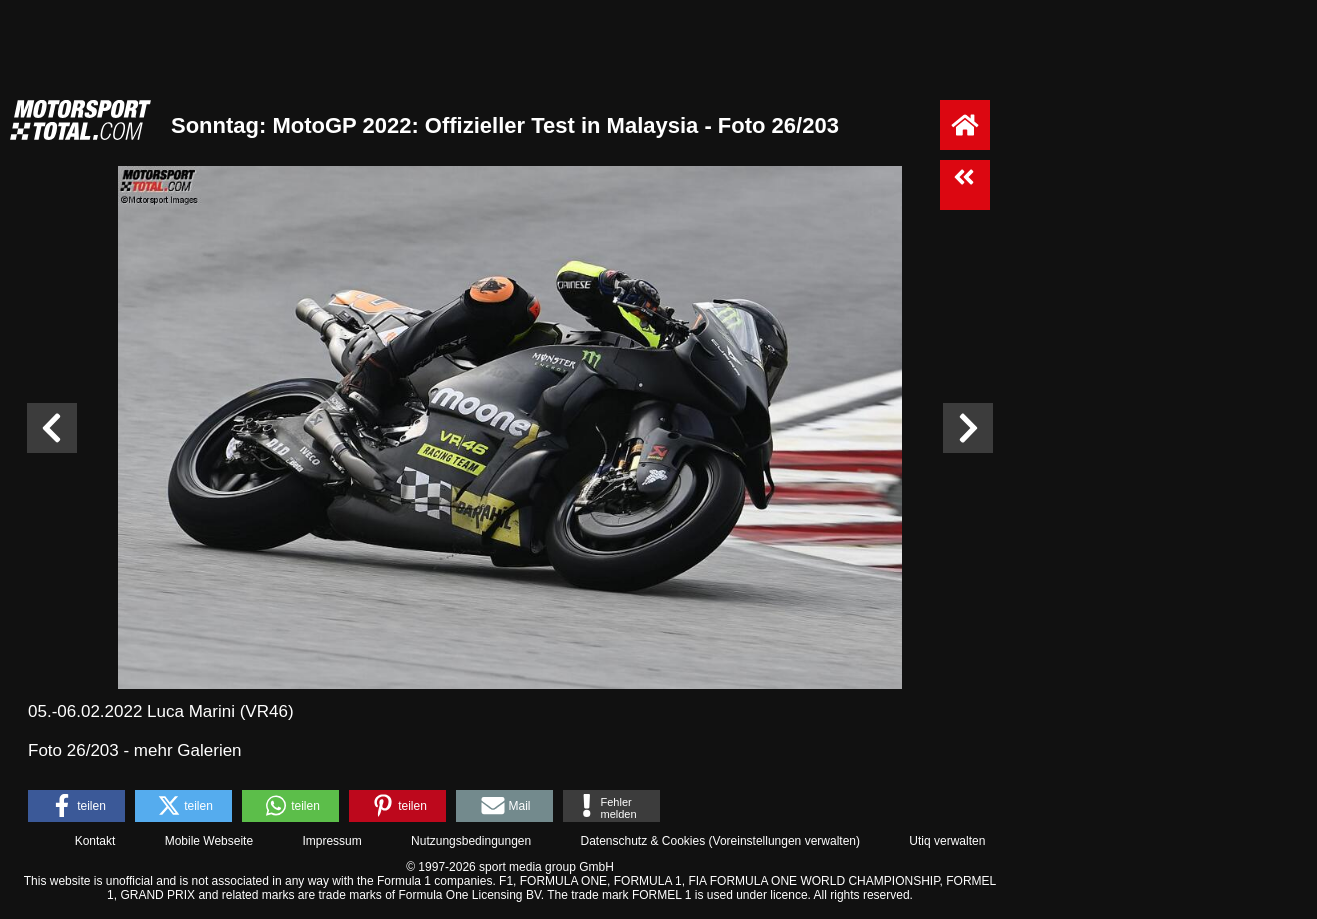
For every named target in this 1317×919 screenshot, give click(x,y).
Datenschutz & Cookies (642, 841)
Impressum (331, 841)
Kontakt (95, 841)
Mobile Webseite (209, 841)
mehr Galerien (188, 750)
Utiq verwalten (947, 841)
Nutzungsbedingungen (471, 841)
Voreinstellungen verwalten (784, 841)
